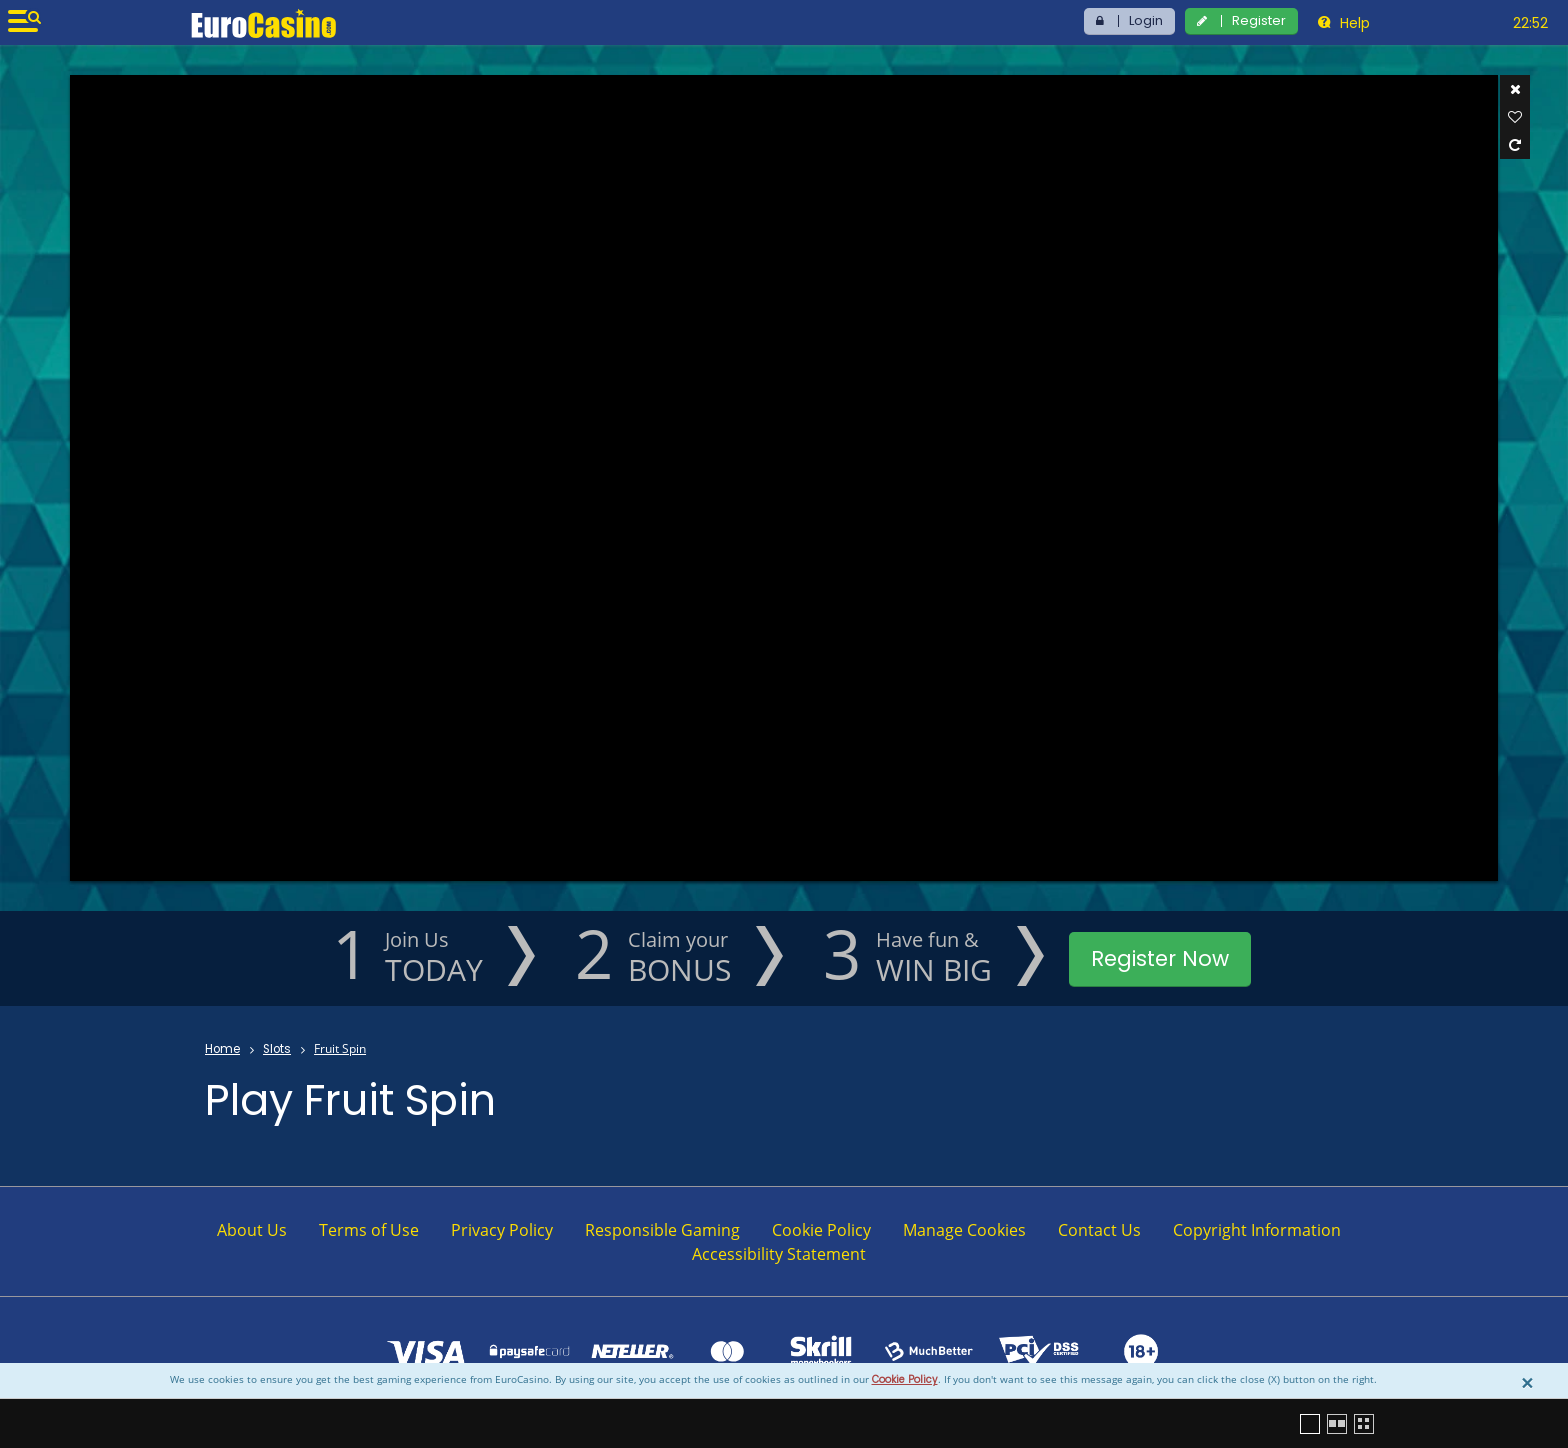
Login (1146, 20)
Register (1259, 20)
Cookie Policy (905, 1379)
